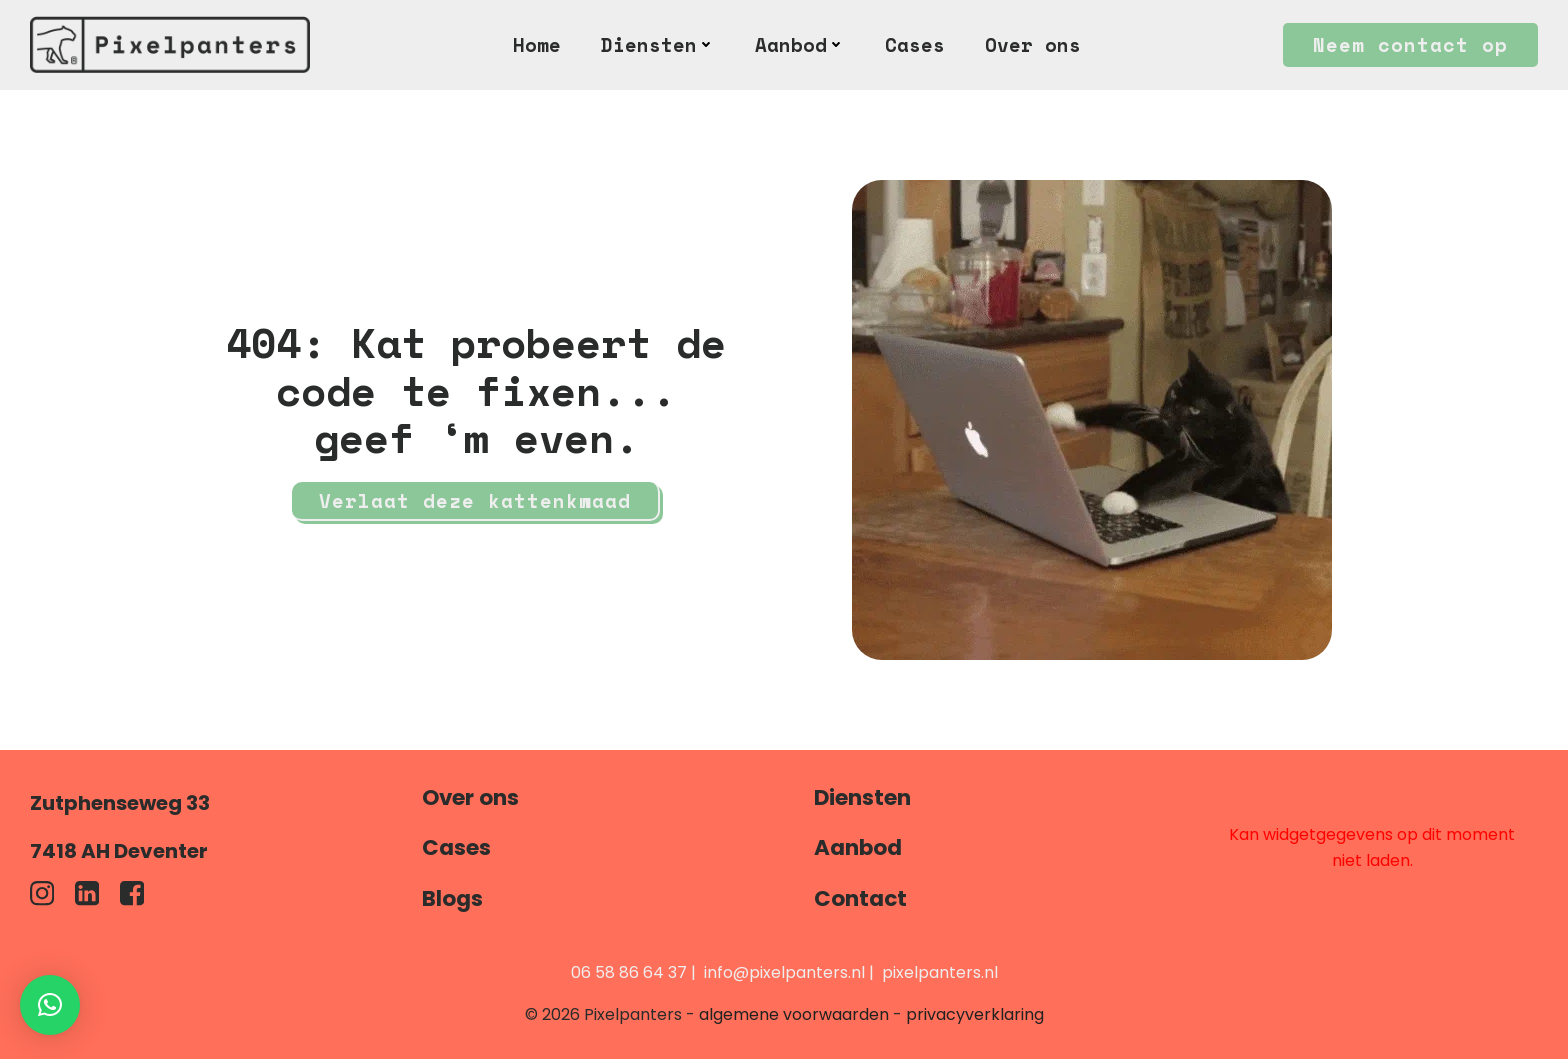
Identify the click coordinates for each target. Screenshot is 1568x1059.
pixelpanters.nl (940, 972)
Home (537, 45)
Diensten (658, 45)
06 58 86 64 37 (629, 972)
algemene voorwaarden (794, 1014)
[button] (50, 1005)
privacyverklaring (975, 1014)
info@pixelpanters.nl (784, 972)
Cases (915, 45)
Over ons (1033, 45)
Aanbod (800, 45)
